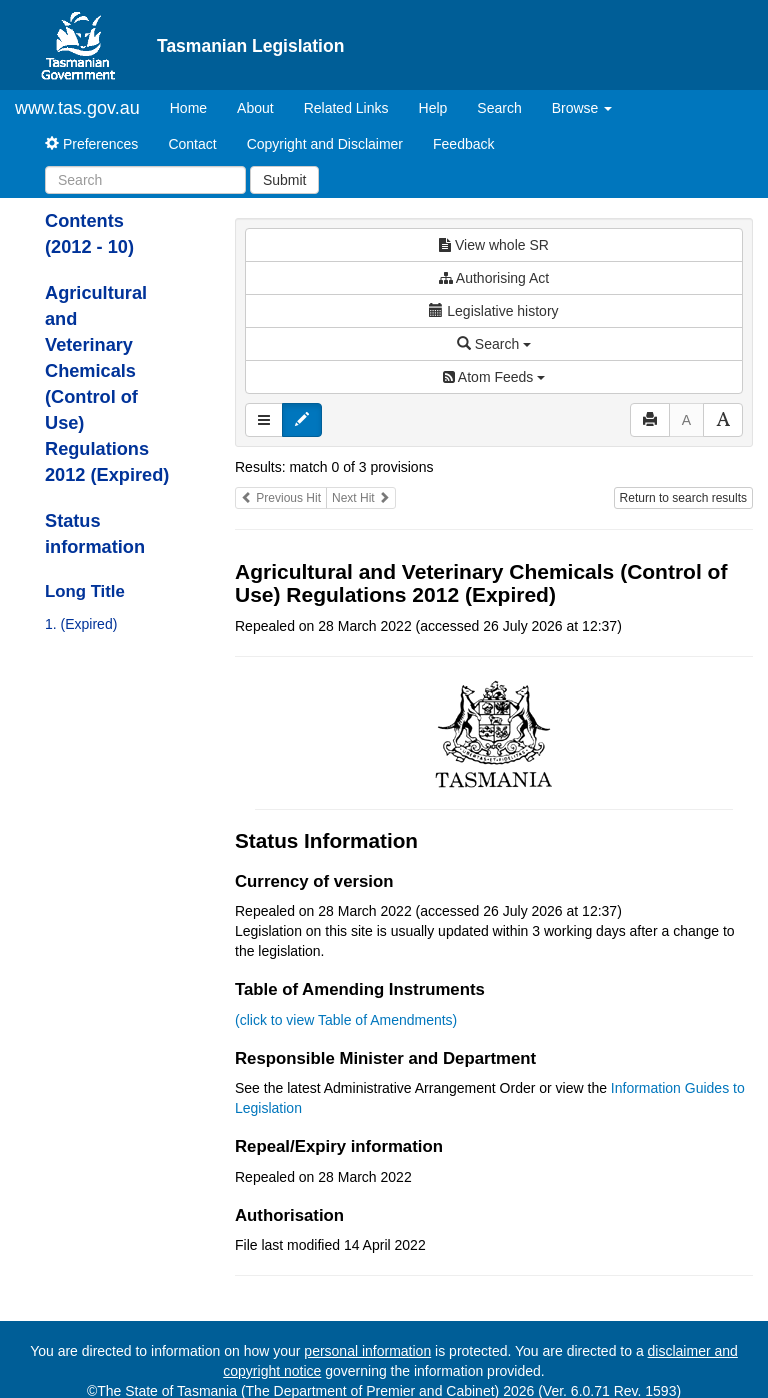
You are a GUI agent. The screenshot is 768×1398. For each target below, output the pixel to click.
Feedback (463, 144)
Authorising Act (494, 278)
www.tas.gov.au (77, 108)
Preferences (91, 144)
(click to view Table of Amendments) (346, 1020)
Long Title (85, 591)
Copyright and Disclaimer (325, 144)
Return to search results (683, 498)
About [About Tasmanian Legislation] (255, 108)
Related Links (346, 108)
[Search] (145, 180)
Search (499, 108)
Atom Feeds (494, 377)
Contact (192, 144)
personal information (367, 1351)
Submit (285, 180)
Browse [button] (582, 108)
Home (196, 106)
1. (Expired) (81, 624)
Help (433, 108)
